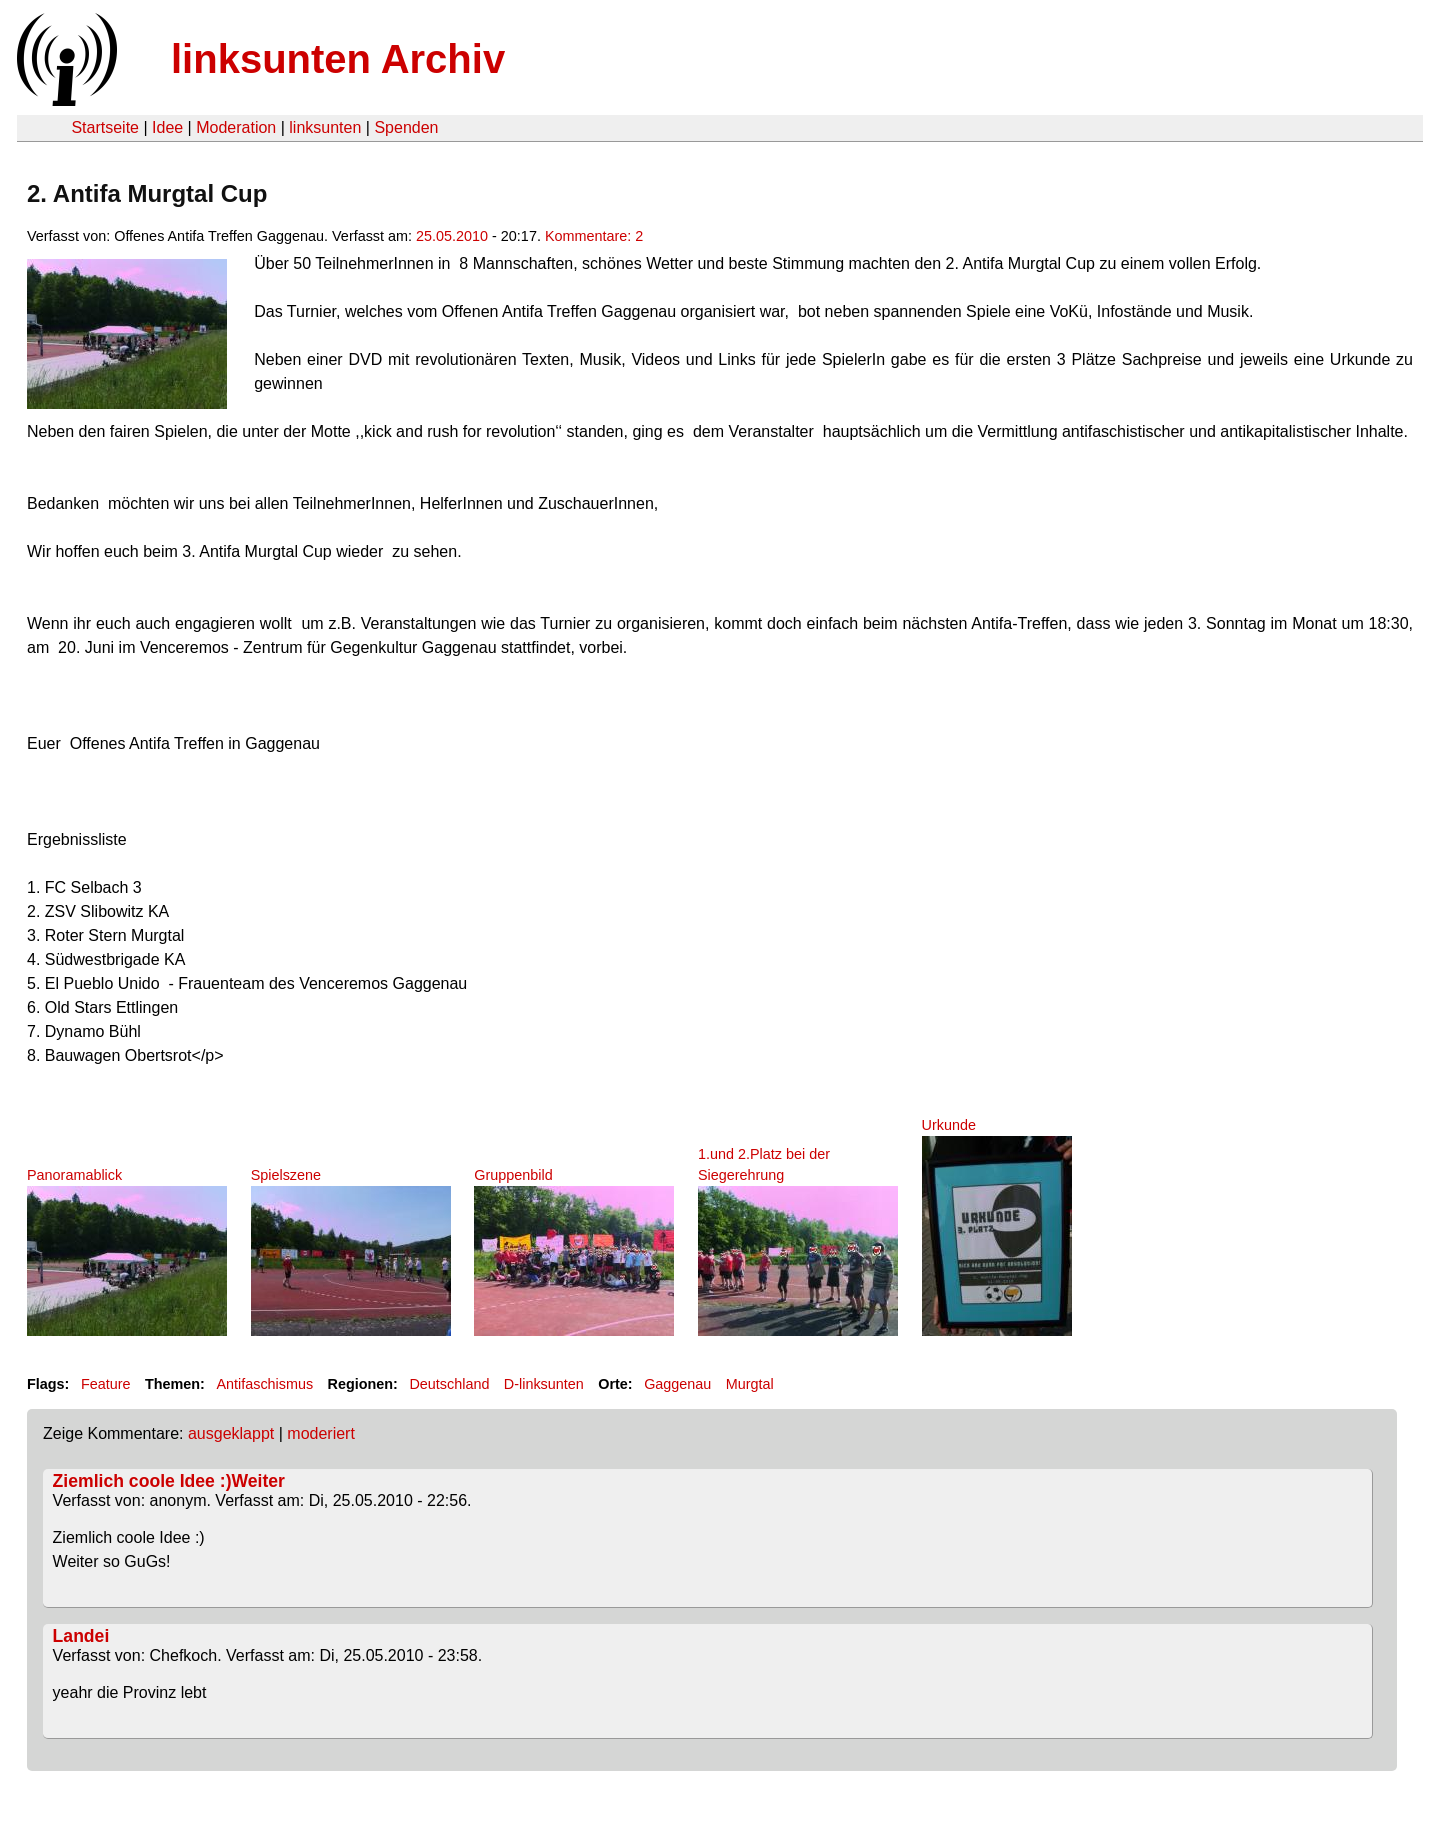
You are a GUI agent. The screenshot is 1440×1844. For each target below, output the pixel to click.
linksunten (325, 127)
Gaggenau (677, 1384)
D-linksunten (544, 1384)
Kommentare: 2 (594, 236)
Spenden (406, 127)
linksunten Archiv (338, 59)
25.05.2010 (452, 236)
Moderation (236, 127)
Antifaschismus (264, 1384)
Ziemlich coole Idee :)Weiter (169, 1481)
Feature (106, 1384)
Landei (81, 1636)
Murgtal (750, 1384)
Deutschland (449, 1384)
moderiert (321, 1433)
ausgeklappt (231, 1433)
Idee (167, 127)
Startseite (105, 127)
